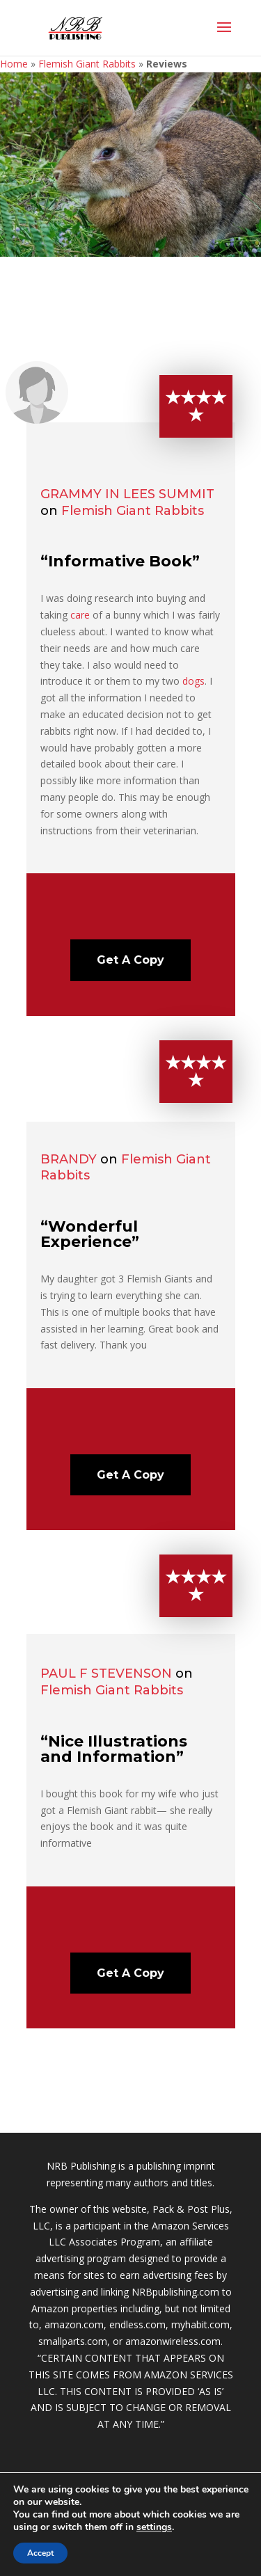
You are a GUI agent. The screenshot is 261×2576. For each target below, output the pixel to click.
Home (14, 63)
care (80, 614)
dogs (193, 680)
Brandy (68, 1159)
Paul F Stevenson (106, 1673)
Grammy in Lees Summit (127, 494)
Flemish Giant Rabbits (87, 63)
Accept (40, 2553)
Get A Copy (130, 960)
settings (154, 2527)
